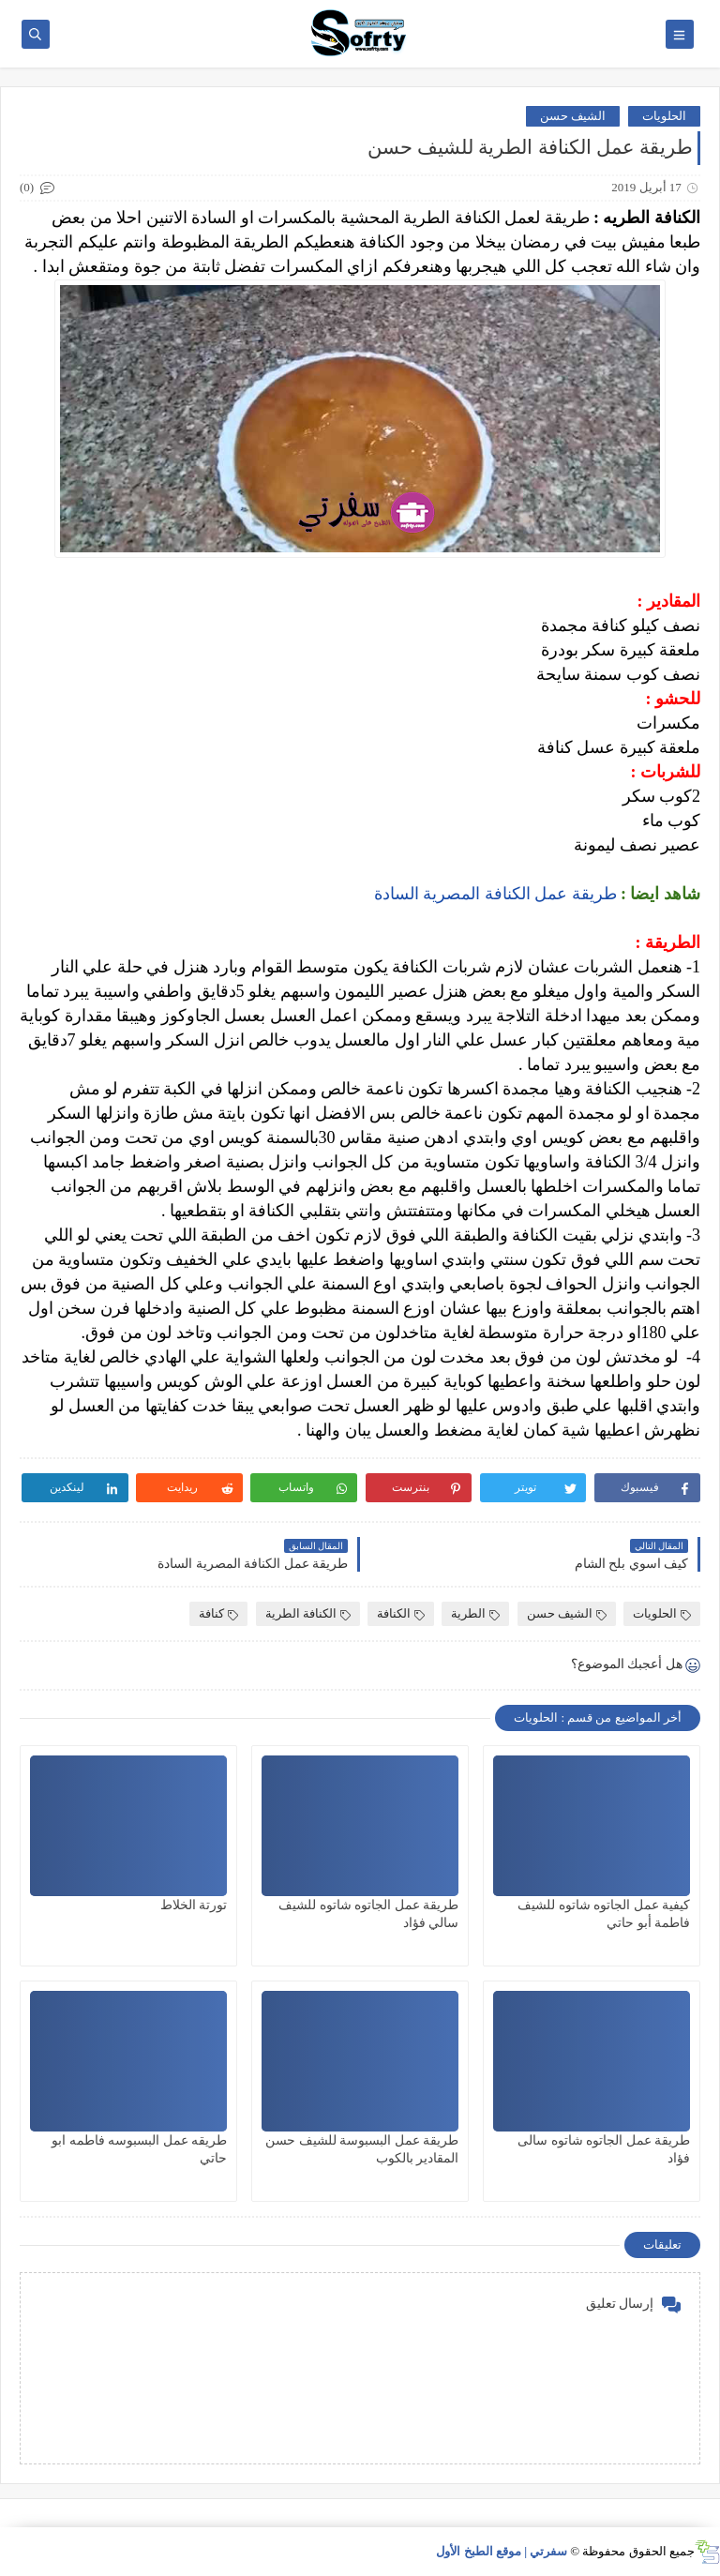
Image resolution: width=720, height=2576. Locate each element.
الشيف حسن (573, 116)
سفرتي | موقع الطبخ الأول (501, 2551)
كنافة (218, 1613)
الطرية (475, 1613)
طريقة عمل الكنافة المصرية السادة (493, 893)
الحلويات (664, 116)
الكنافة (401, 1613)
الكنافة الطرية (308, 1613)
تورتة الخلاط (194, 1905)
